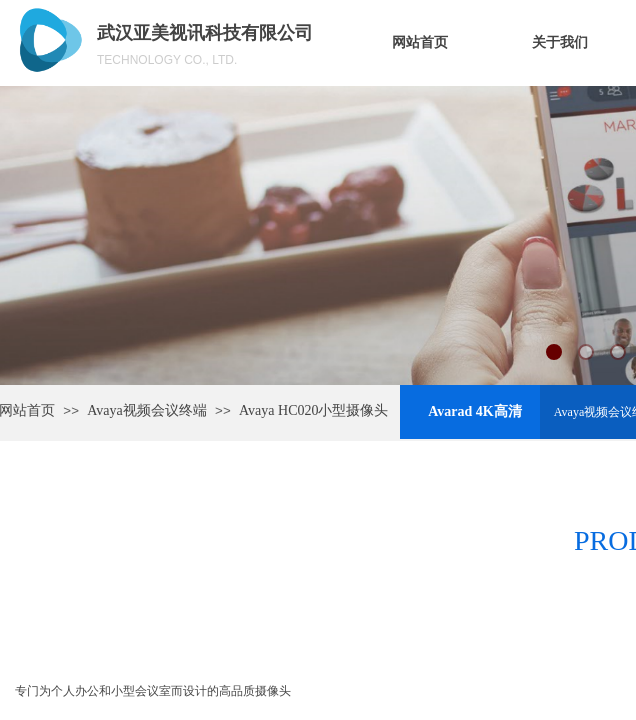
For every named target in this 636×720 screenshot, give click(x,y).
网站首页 (420, 42)
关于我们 (560, 42)
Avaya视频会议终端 (147, 410)
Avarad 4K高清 (474, 411)
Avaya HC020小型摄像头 (313, 410)
